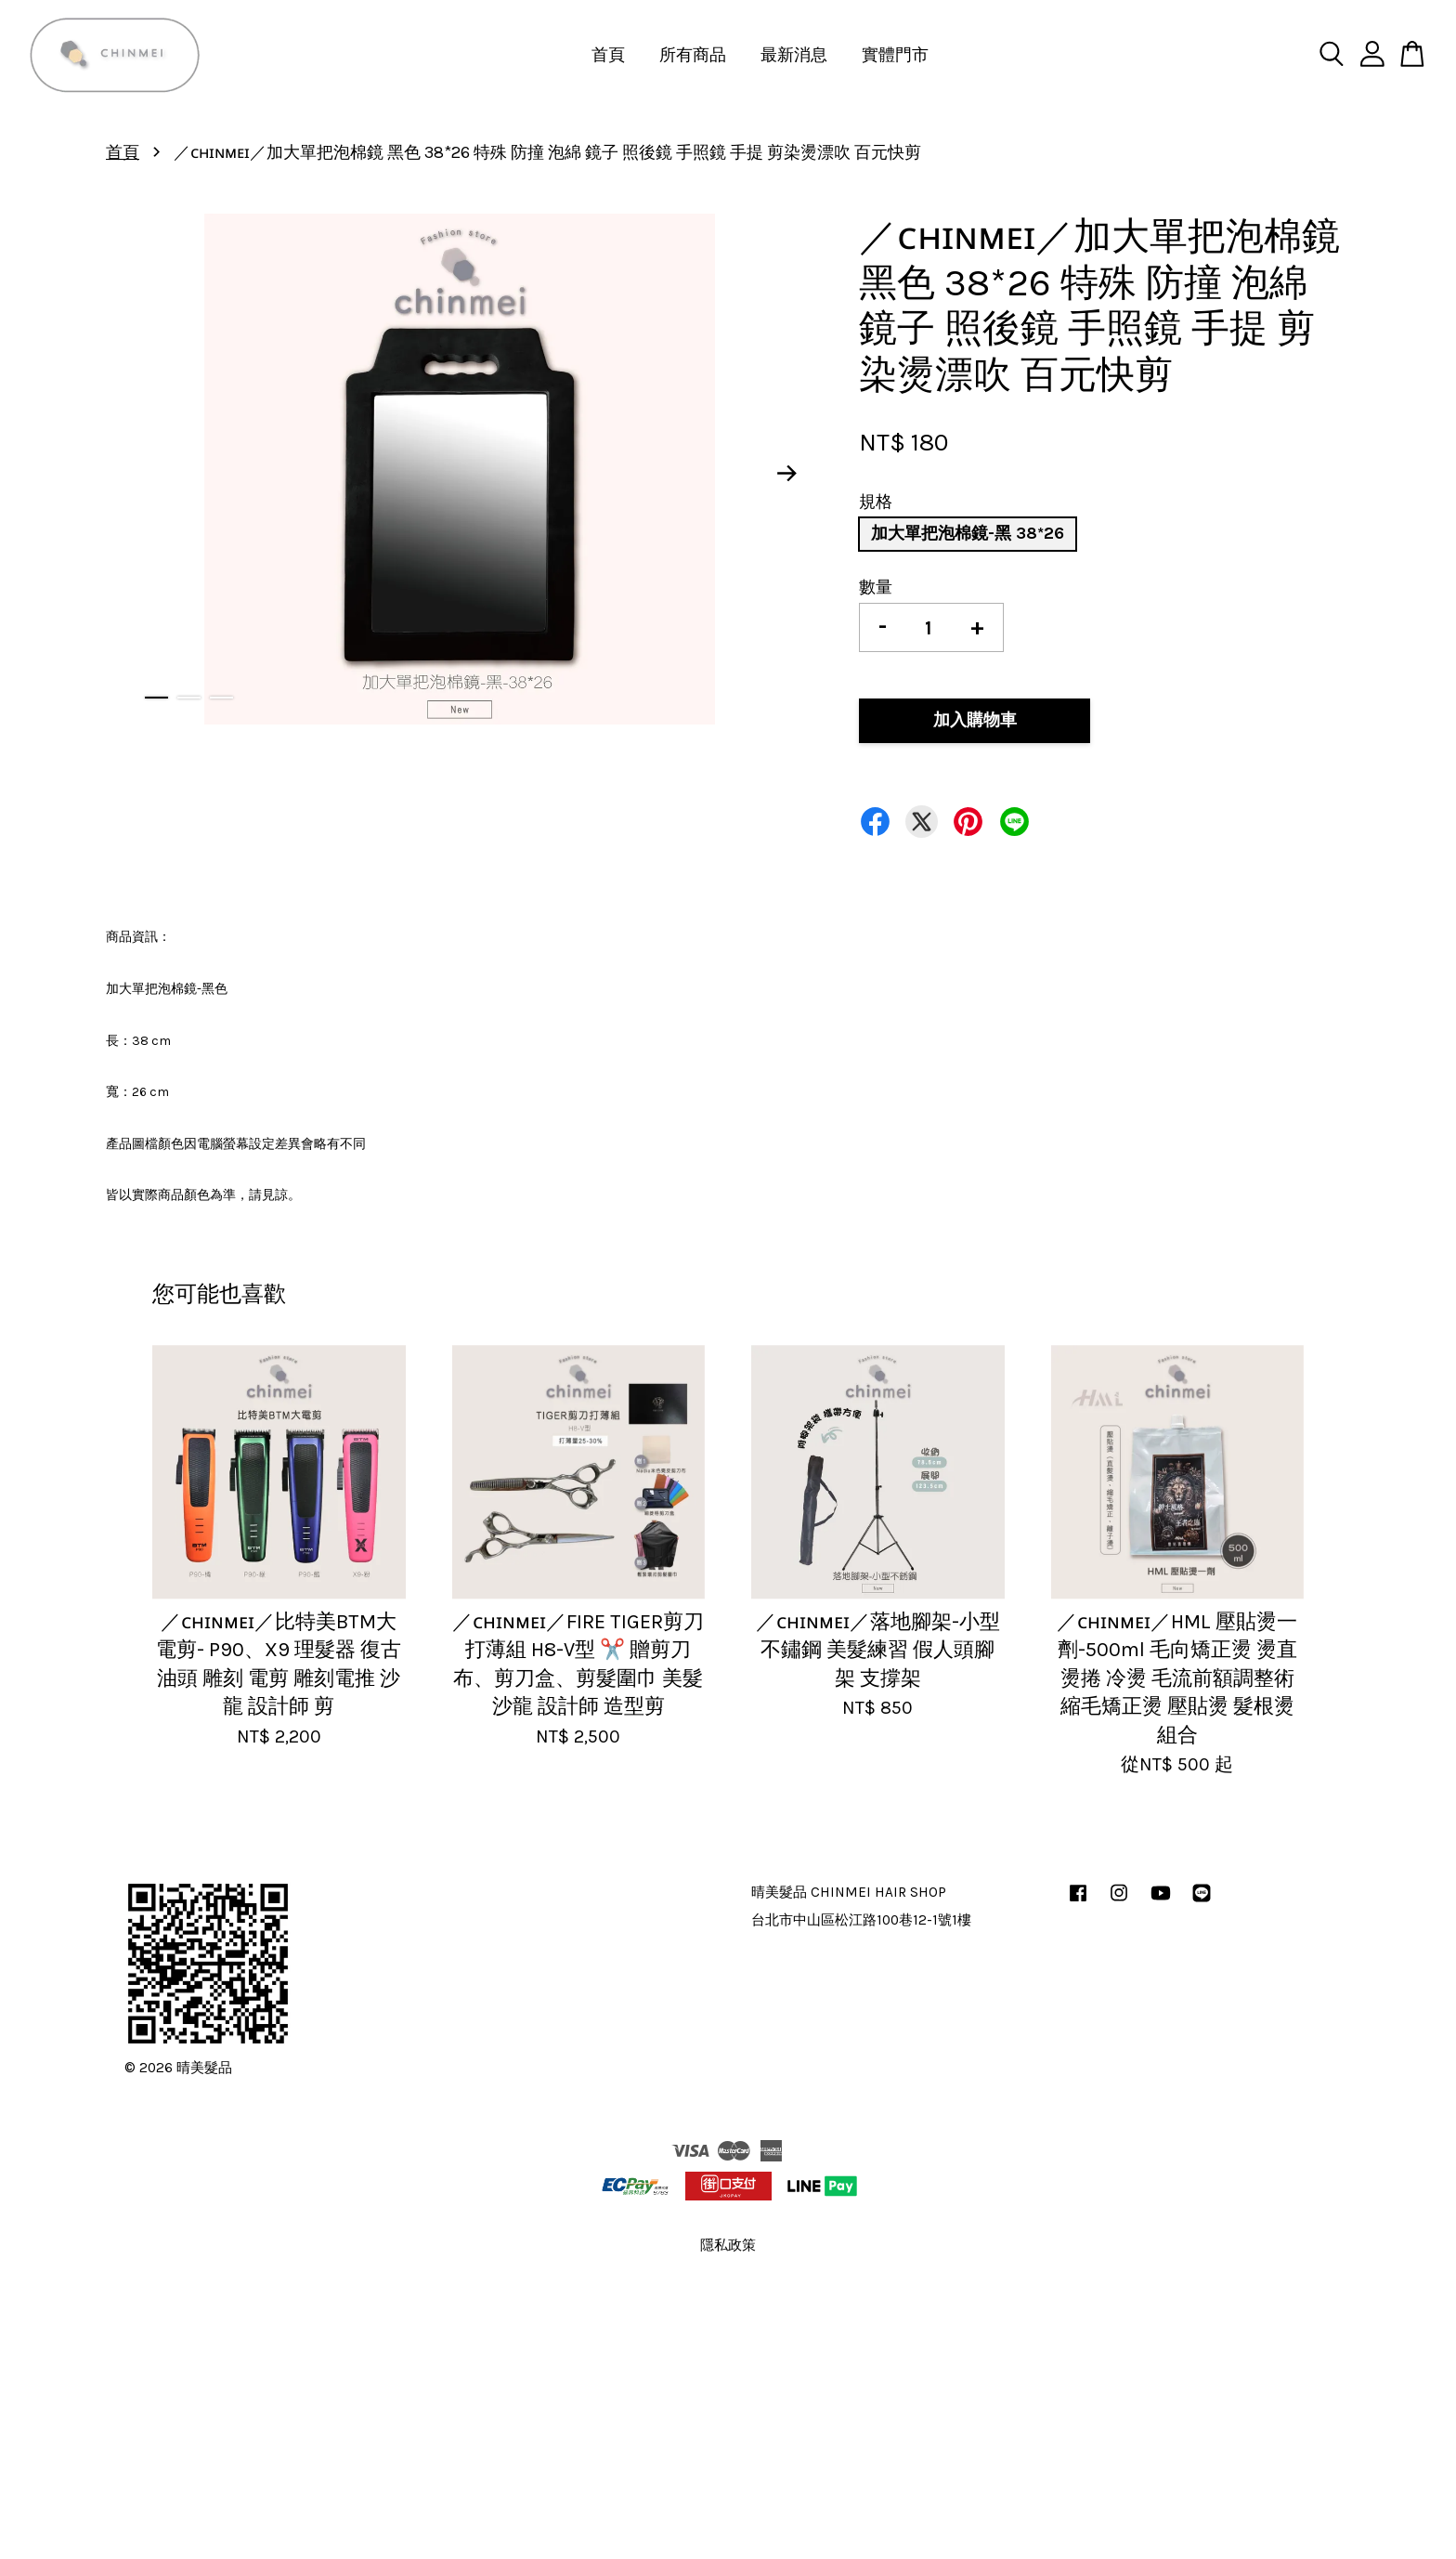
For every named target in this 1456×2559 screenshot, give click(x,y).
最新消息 (793, 55)
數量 (875, 587)
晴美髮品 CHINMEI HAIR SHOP (848, 1892)
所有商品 (692, 55)
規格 (875, 501)
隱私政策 (728, 2245)
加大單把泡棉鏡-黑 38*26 (967, 533)
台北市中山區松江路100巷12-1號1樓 (861, 1920)
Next (787, 473)
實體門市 (895, 55)
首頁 (608, 55)
